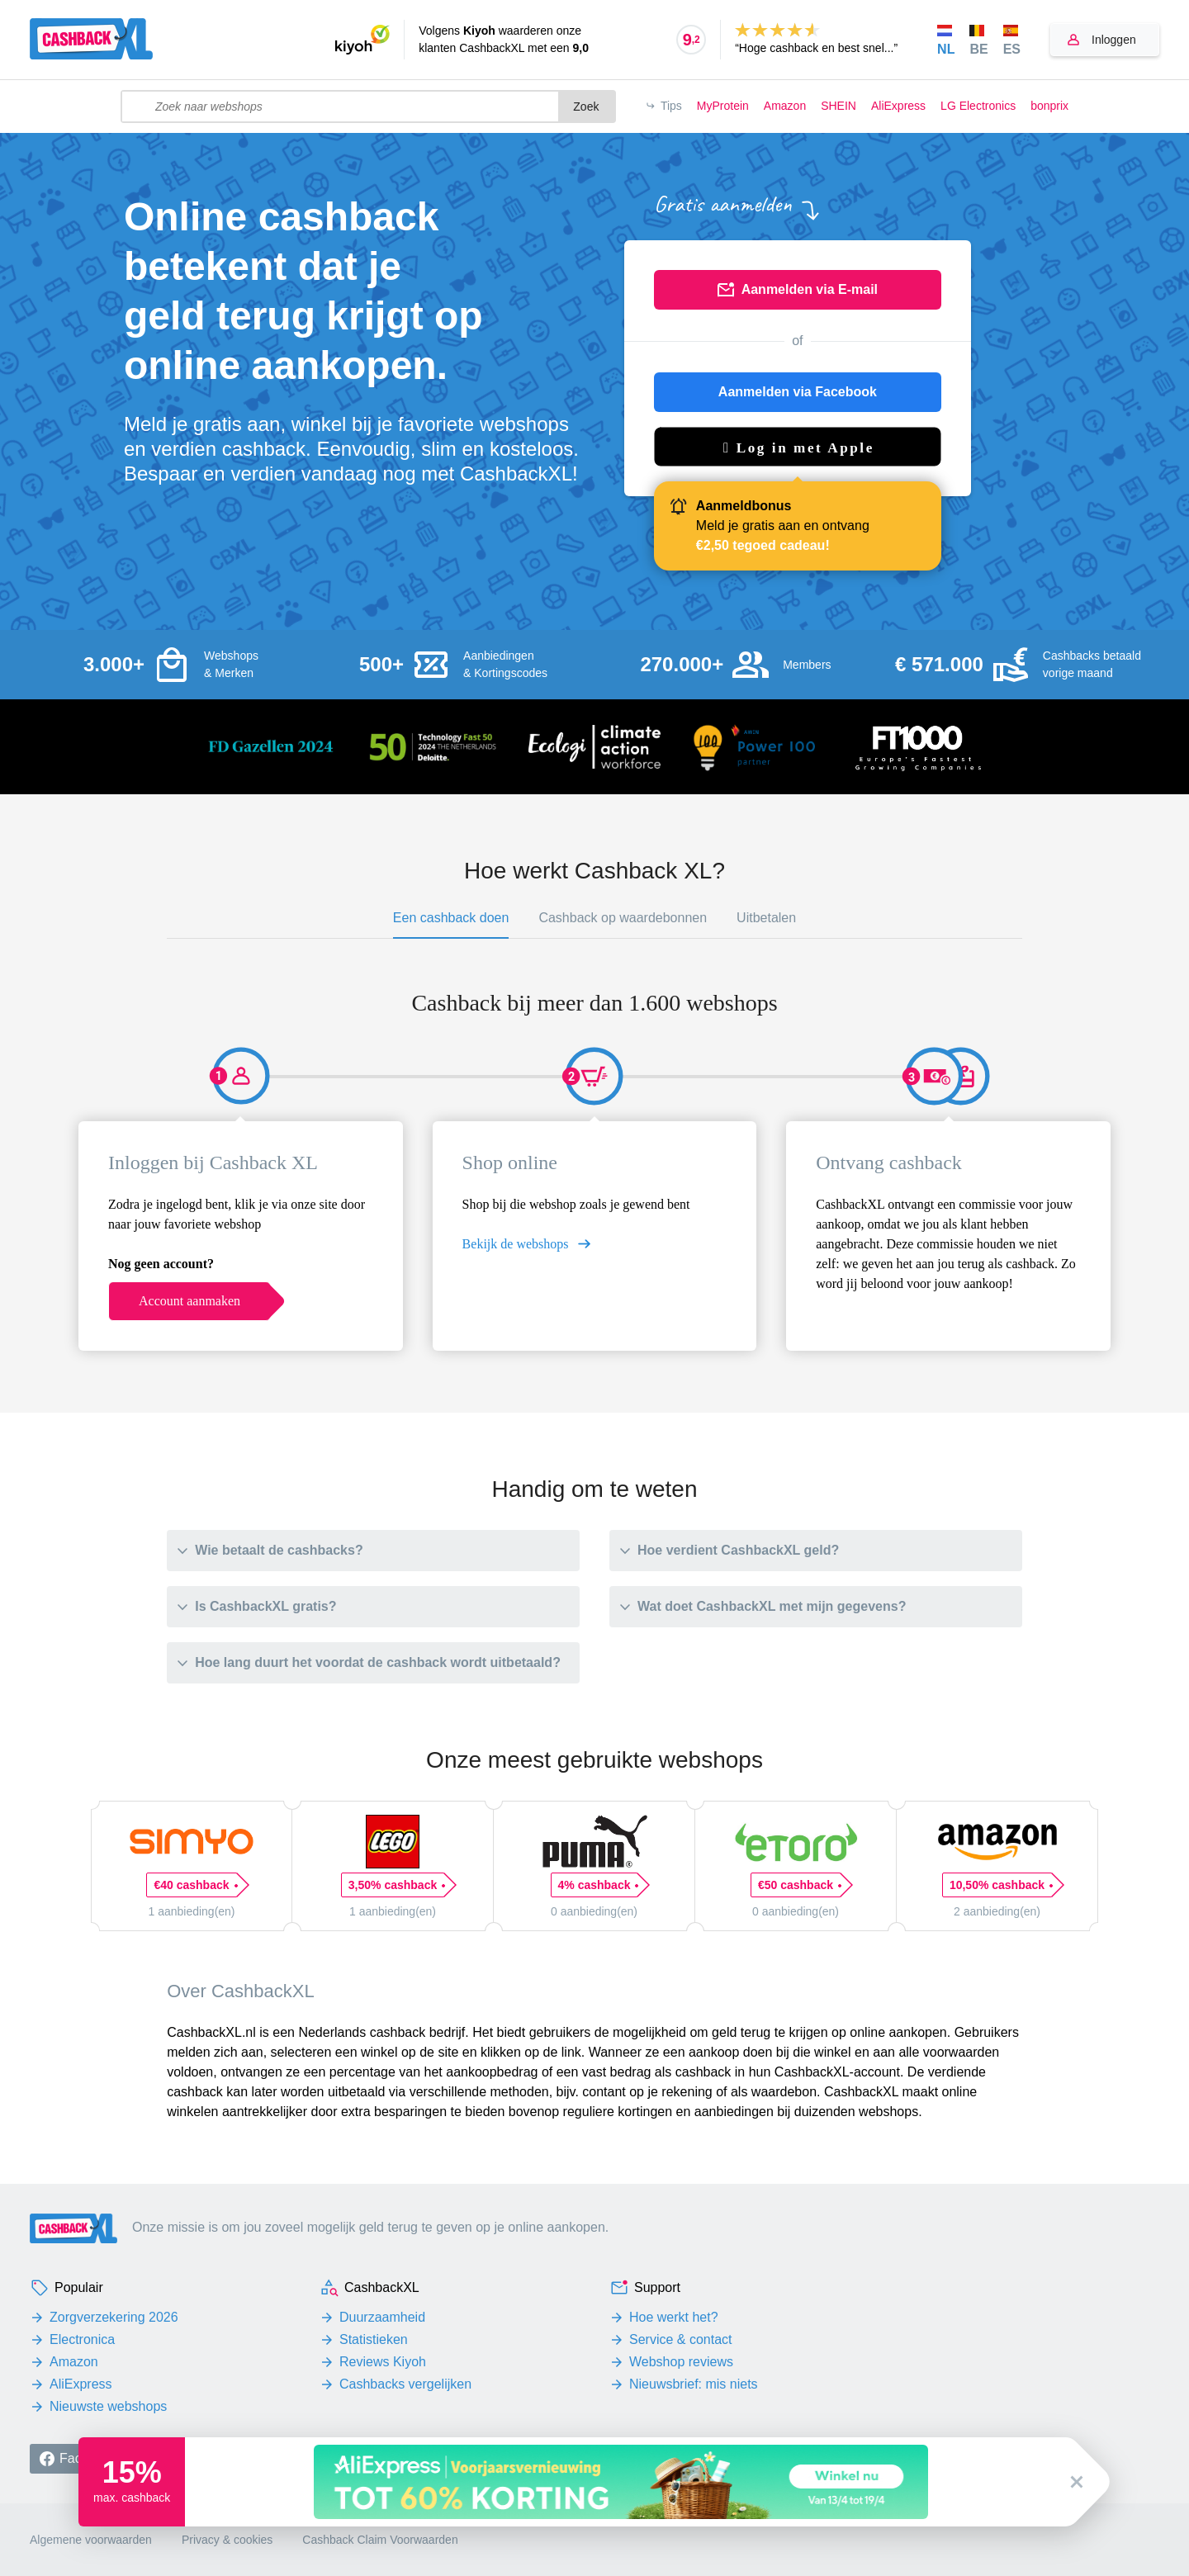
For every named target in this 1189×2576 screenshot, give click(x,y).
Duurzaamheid (382, 2317)
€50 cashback (799, 1885)
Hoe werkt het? (673, 2317)
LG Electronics (978, 105)
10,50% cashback (1001, 1885)
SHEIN (838, 105)
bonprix (1049, 105)
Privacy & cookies (227, 2539)
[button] (797, 446)
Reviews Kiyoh (382, 2362)
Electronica (82, 2339)
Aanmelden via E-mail (809, 289)
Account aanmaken (189, 1301)
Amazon (785, 105)
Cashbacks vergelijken (405, 2384)
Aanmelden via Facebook (797, 392)
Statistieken (373, 2339)
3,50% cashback (396, 1885)
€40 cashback (195, 1885)
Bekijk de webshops (515, 1244)
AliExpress (898, 105)
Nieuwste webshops (108, 2406)
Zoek (586, 106)
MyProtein (723, 105)
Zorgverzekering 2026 (114, 2317)
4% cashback (598, 1885)
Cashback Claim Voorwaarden (379, 2539)
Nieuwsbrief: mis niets (693, 2384)
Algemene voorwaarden (91, 2539)
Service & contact (680, 2339)
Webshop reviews (681, 2362)
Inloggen (1114, 39)
